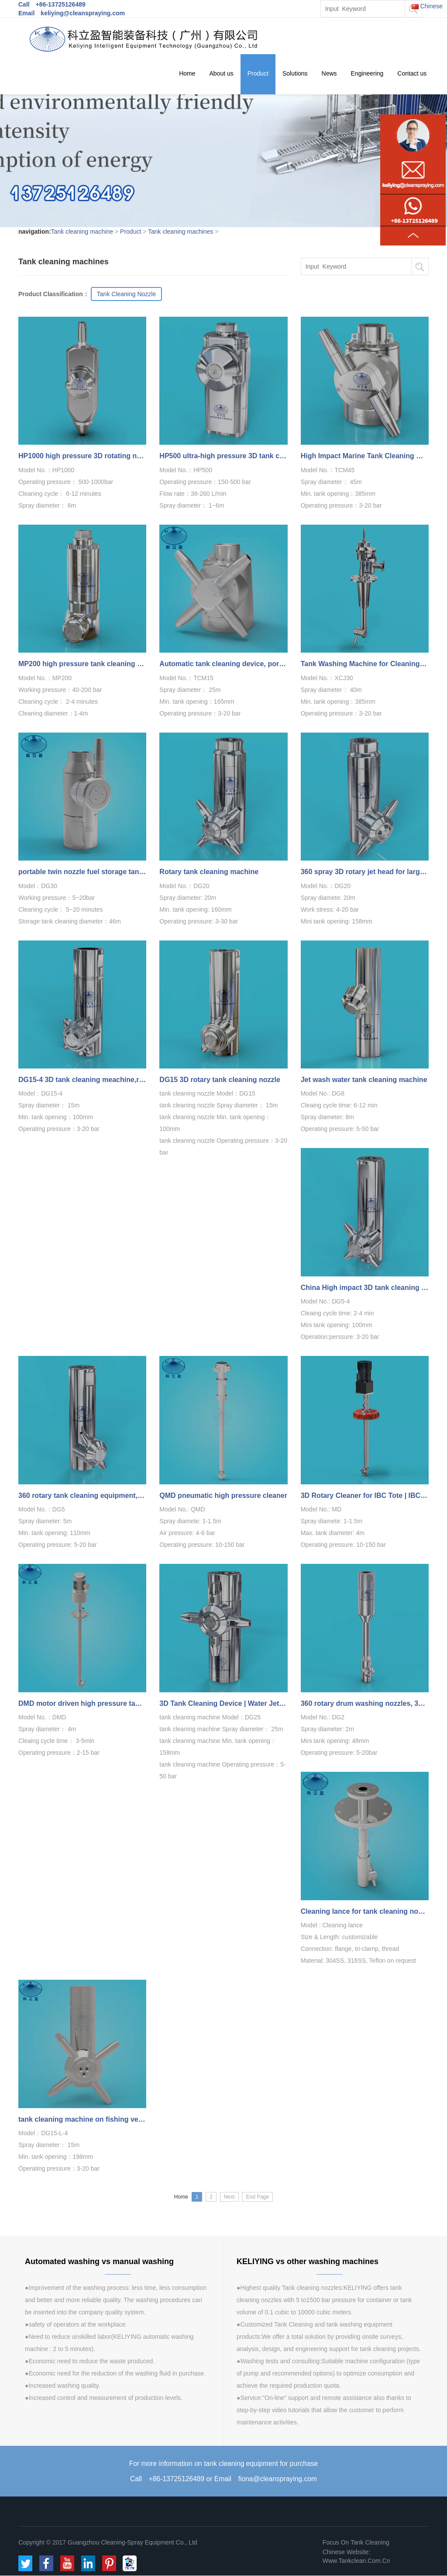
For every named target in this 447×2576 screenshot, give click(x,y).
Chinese (427, 6)
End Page (257, 2197)
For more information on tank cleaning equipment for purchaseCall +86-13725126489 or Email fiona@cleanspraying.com (223, 2471)
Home (187, 73)
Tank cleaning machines (180, 231)
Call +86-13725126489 (52, 4)
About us (221, 73)
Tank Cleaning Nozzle (126, 293)
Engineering (367, 73)
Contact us (411, 73)
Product (258, 73)
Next (229, 2197)
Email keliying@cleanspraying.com (71, 13)
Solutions (295, 73)
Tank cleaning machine (82, 231)
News (329, 73)
